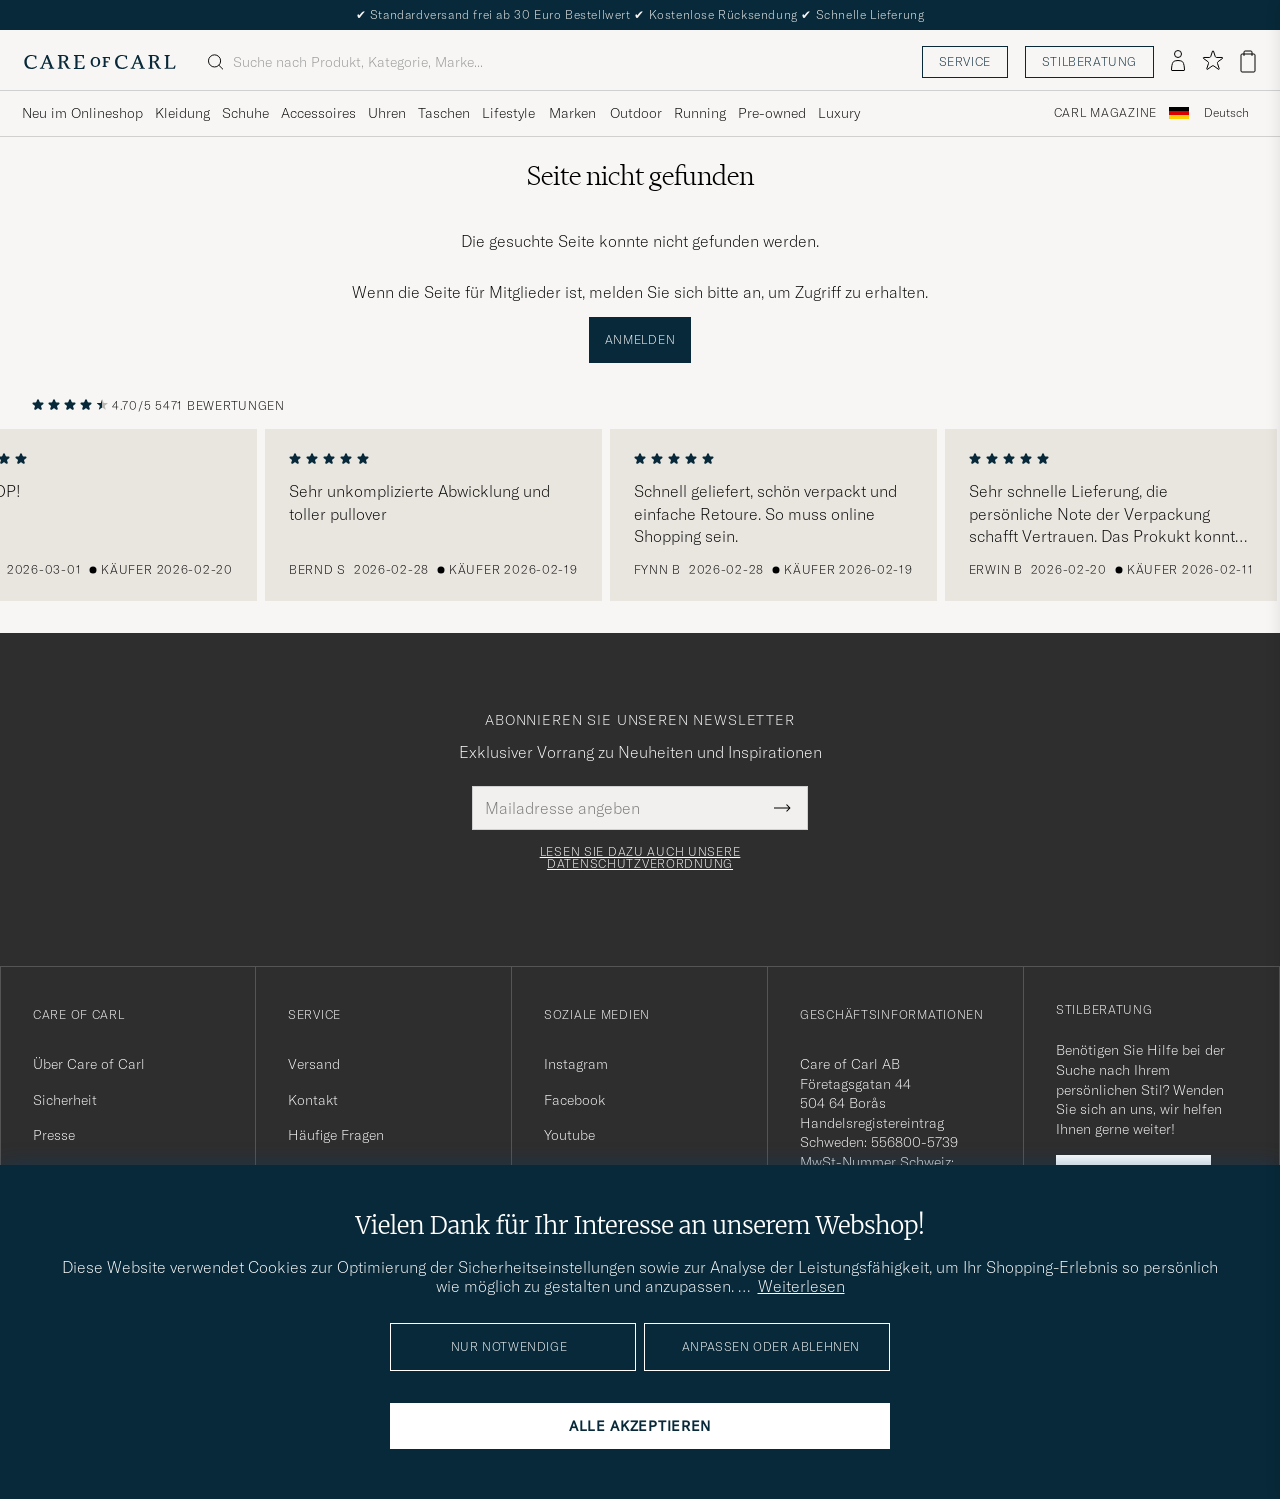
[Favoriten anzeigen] (1212, 61)
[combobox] (1226, 113)
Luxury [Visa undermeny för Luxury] (839, 113)
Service (965, 61)
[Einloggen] (1178, 62)
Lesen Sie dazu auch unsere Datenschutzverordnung (640, 858)
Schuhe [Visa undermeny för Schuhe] (245, 113)
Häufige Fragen (336, 1135)
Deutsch (1226, 113)
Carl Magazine (1105, 113)
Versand (314, 1064)
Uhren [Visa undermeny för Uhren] (387, 113)
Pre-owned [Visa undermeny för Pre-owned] (772, 113)
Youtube (569, 1135)
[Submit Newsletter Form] (782, 808)
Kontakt (313, 1100)
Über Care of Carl (89, 1064)
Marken (572, 113)
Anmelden (640, 339)
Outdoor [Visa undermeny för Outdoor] (636, 113)
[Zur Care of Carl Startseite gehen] (100, 62)
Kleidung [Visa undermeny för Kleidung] (182, 113)
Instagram (576, 1064)
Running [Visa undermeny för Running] (700, 113)
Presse (54, 1135)
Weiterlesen (801, 1286)
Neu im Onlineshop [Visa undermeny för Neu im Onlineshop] (82, 113)
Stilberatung (1089, 61)
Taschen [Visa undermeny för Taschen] (444, 113)
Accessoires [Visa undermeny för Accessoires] (318, 113)
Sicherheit (65, 1100)
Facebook (574, 1100)
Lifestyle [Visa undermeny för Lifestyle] (508, 113)
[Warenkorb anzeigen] (1248, 61)
